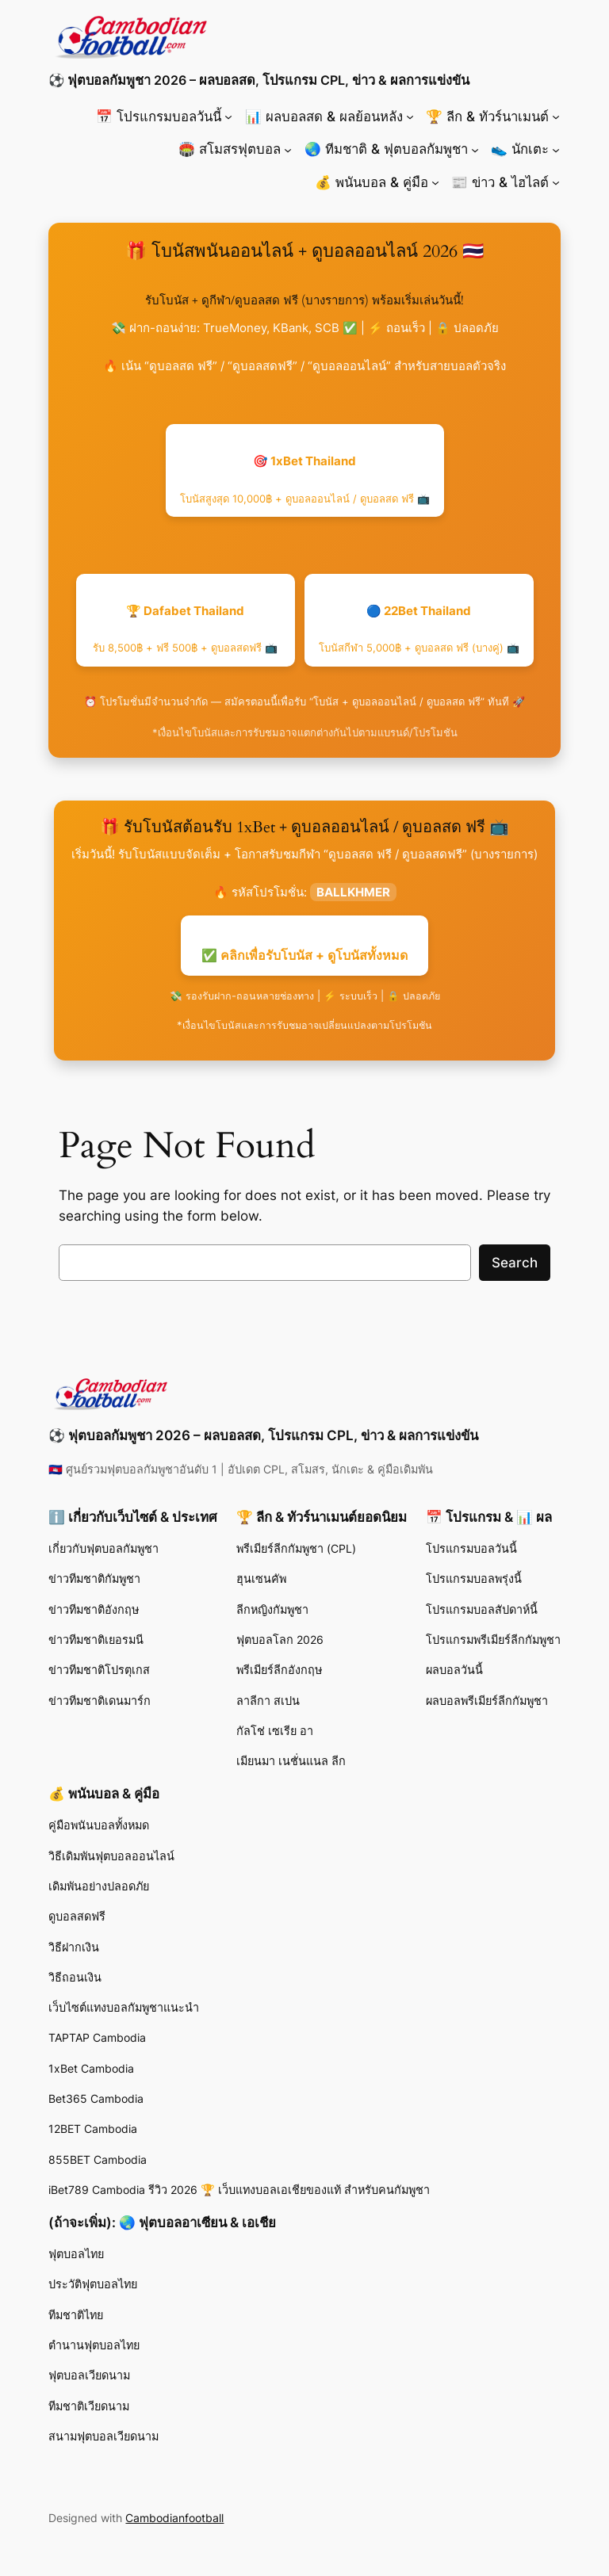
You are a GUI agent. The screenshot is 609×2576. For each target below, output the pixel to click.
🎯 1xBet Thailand (305, 479)
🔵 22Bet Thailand (419, 629)
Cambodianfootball (174, 2517)
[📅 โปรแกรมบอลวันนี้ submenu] (228, 116)
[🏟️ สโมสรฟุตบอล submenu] (288, 149)
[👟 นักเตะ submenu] (556, 149)
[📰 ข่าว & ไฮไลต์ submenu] (556, 182)
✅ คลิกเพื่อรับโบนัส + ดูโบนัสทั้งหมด (304, 955)
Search (515, 1263)
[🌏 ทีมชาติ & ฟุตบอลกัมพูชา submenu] (475, 149)
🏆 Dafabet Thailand (185, 629)
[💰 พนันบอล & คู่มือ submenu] (435, 182)
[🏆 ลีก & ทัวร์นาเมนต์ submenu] (556, 116)
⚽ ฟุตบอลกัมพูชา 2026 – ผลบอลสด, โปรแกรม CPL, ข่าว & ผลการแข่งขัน (258, 80)
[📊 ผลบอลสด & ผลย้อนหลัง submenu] (410, 116)
